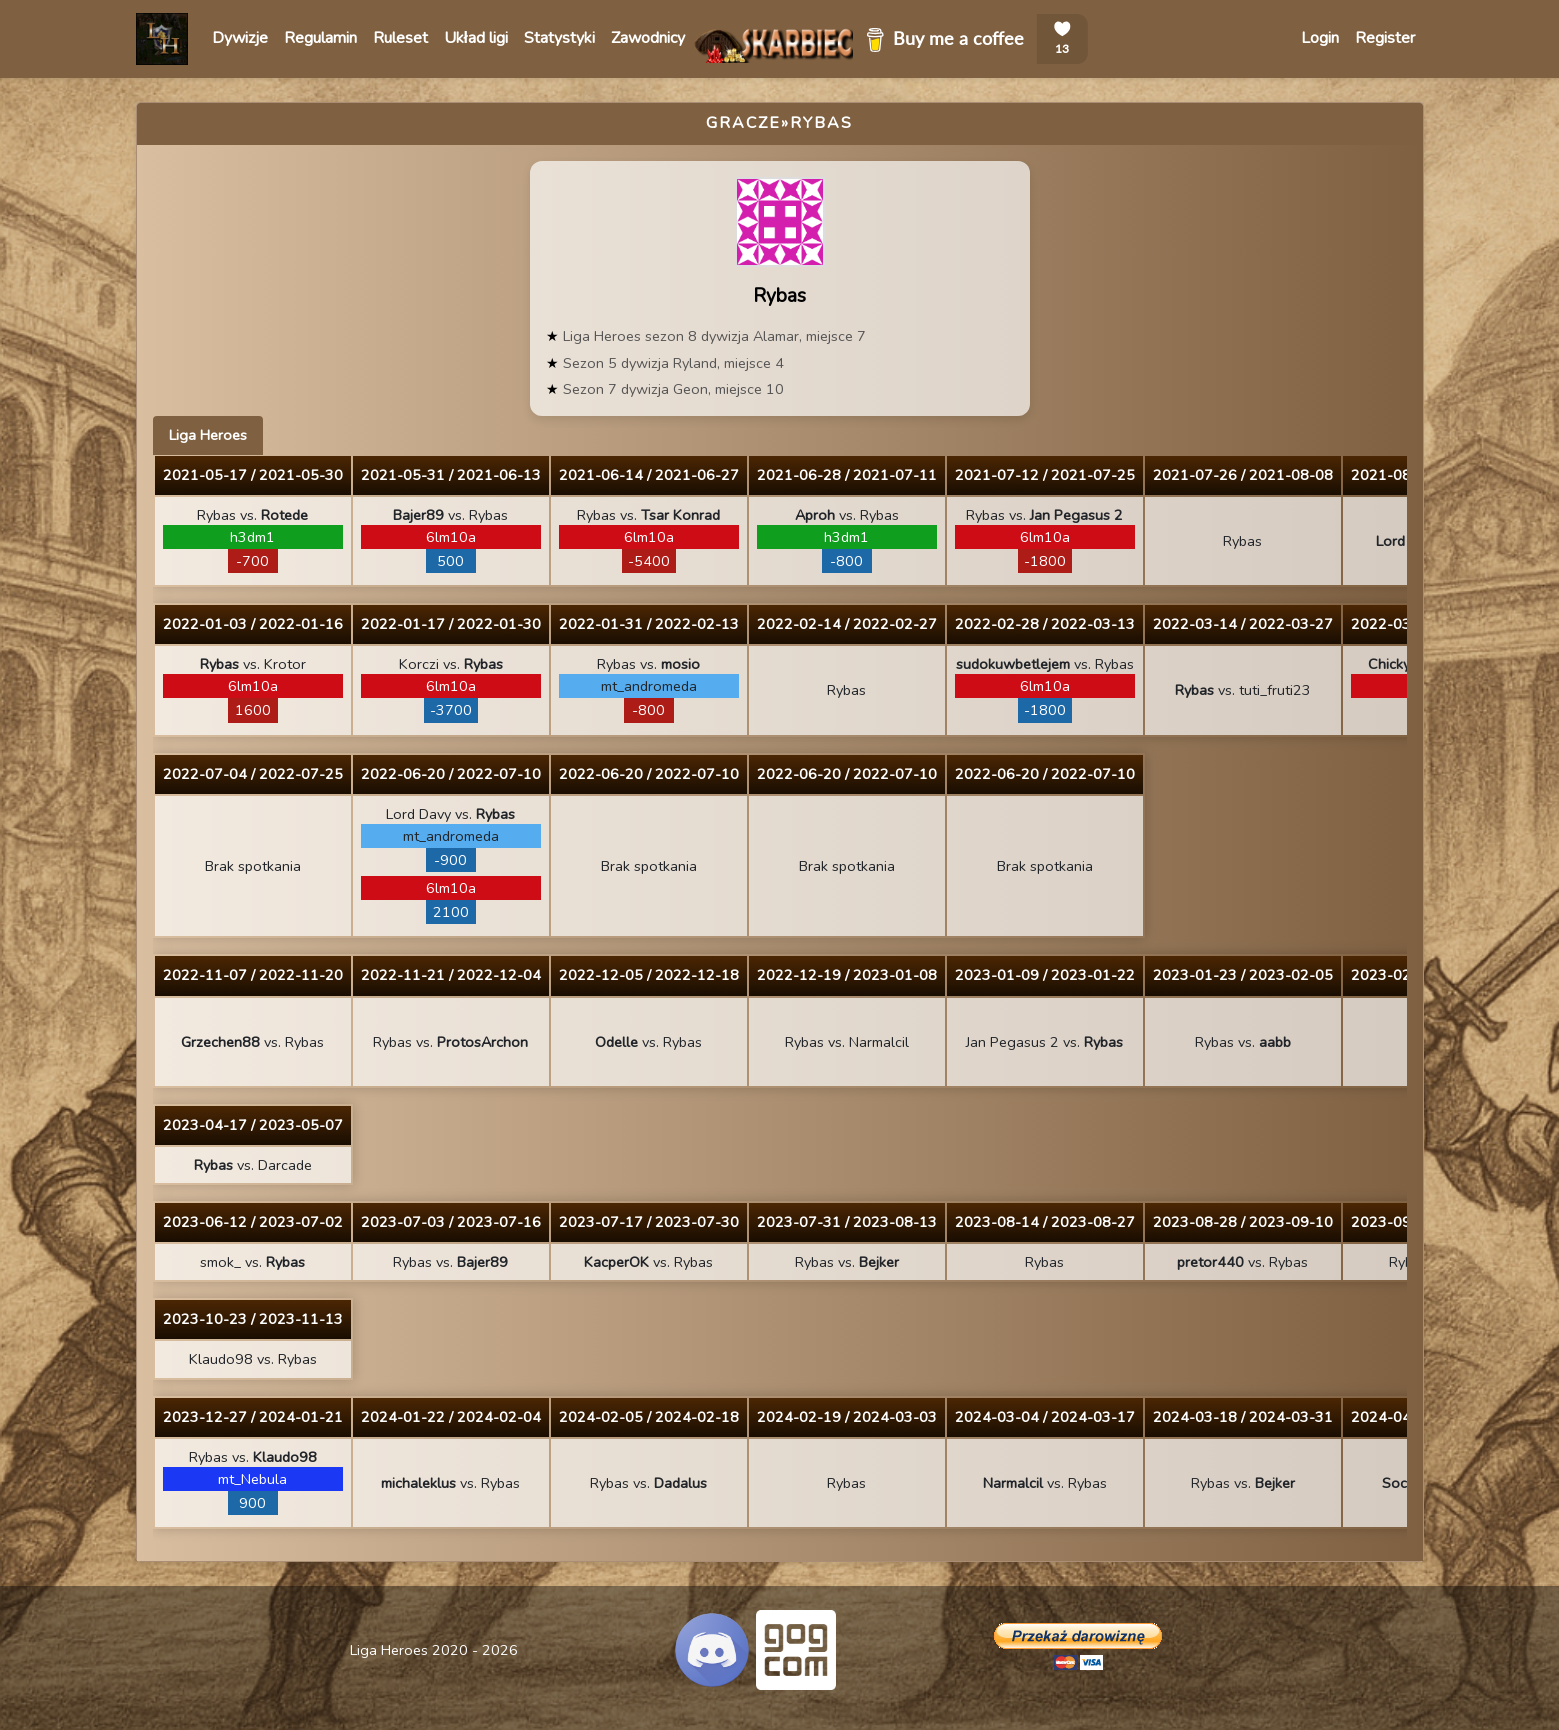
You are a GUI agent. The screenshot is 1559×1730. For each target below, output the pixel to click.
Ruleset (400, 38)
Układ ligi (476, 38)
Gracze (743, 123)
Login (1320, 38)
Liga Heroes (208, 435)
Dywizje (240, 38)
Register (1385, 38)
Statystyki (559, 38)
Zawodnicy (648, 38)
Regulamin (320, 38)
